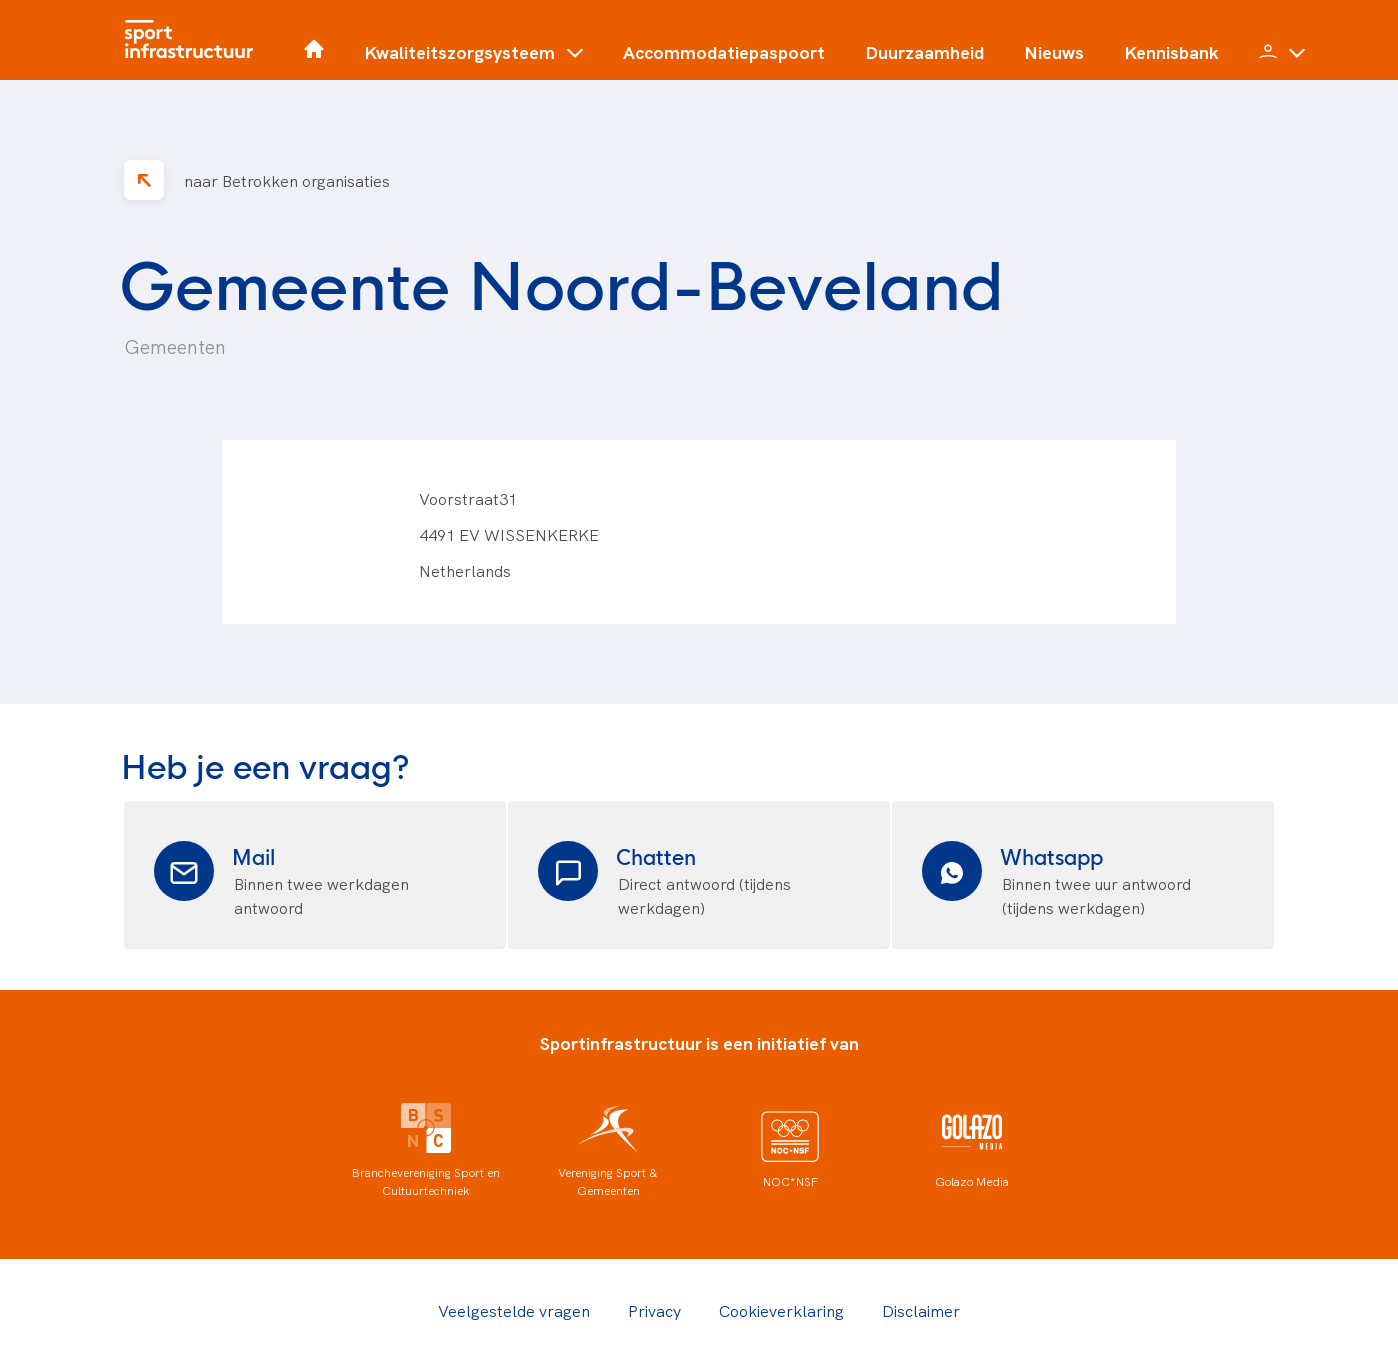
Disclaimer (921, 1310)
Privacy (654, 1310)
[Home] (194, 40)
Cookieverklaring (781, 1310)
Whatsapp (1051, 855)
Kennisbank (1171, 52)
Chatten (656, 855)
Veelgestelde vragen (514, 1310)
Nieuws (1054, 52)
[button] (473, 60)
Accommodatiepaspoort (724, 52)
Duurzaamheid (924, 52)
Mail (253, 855)
